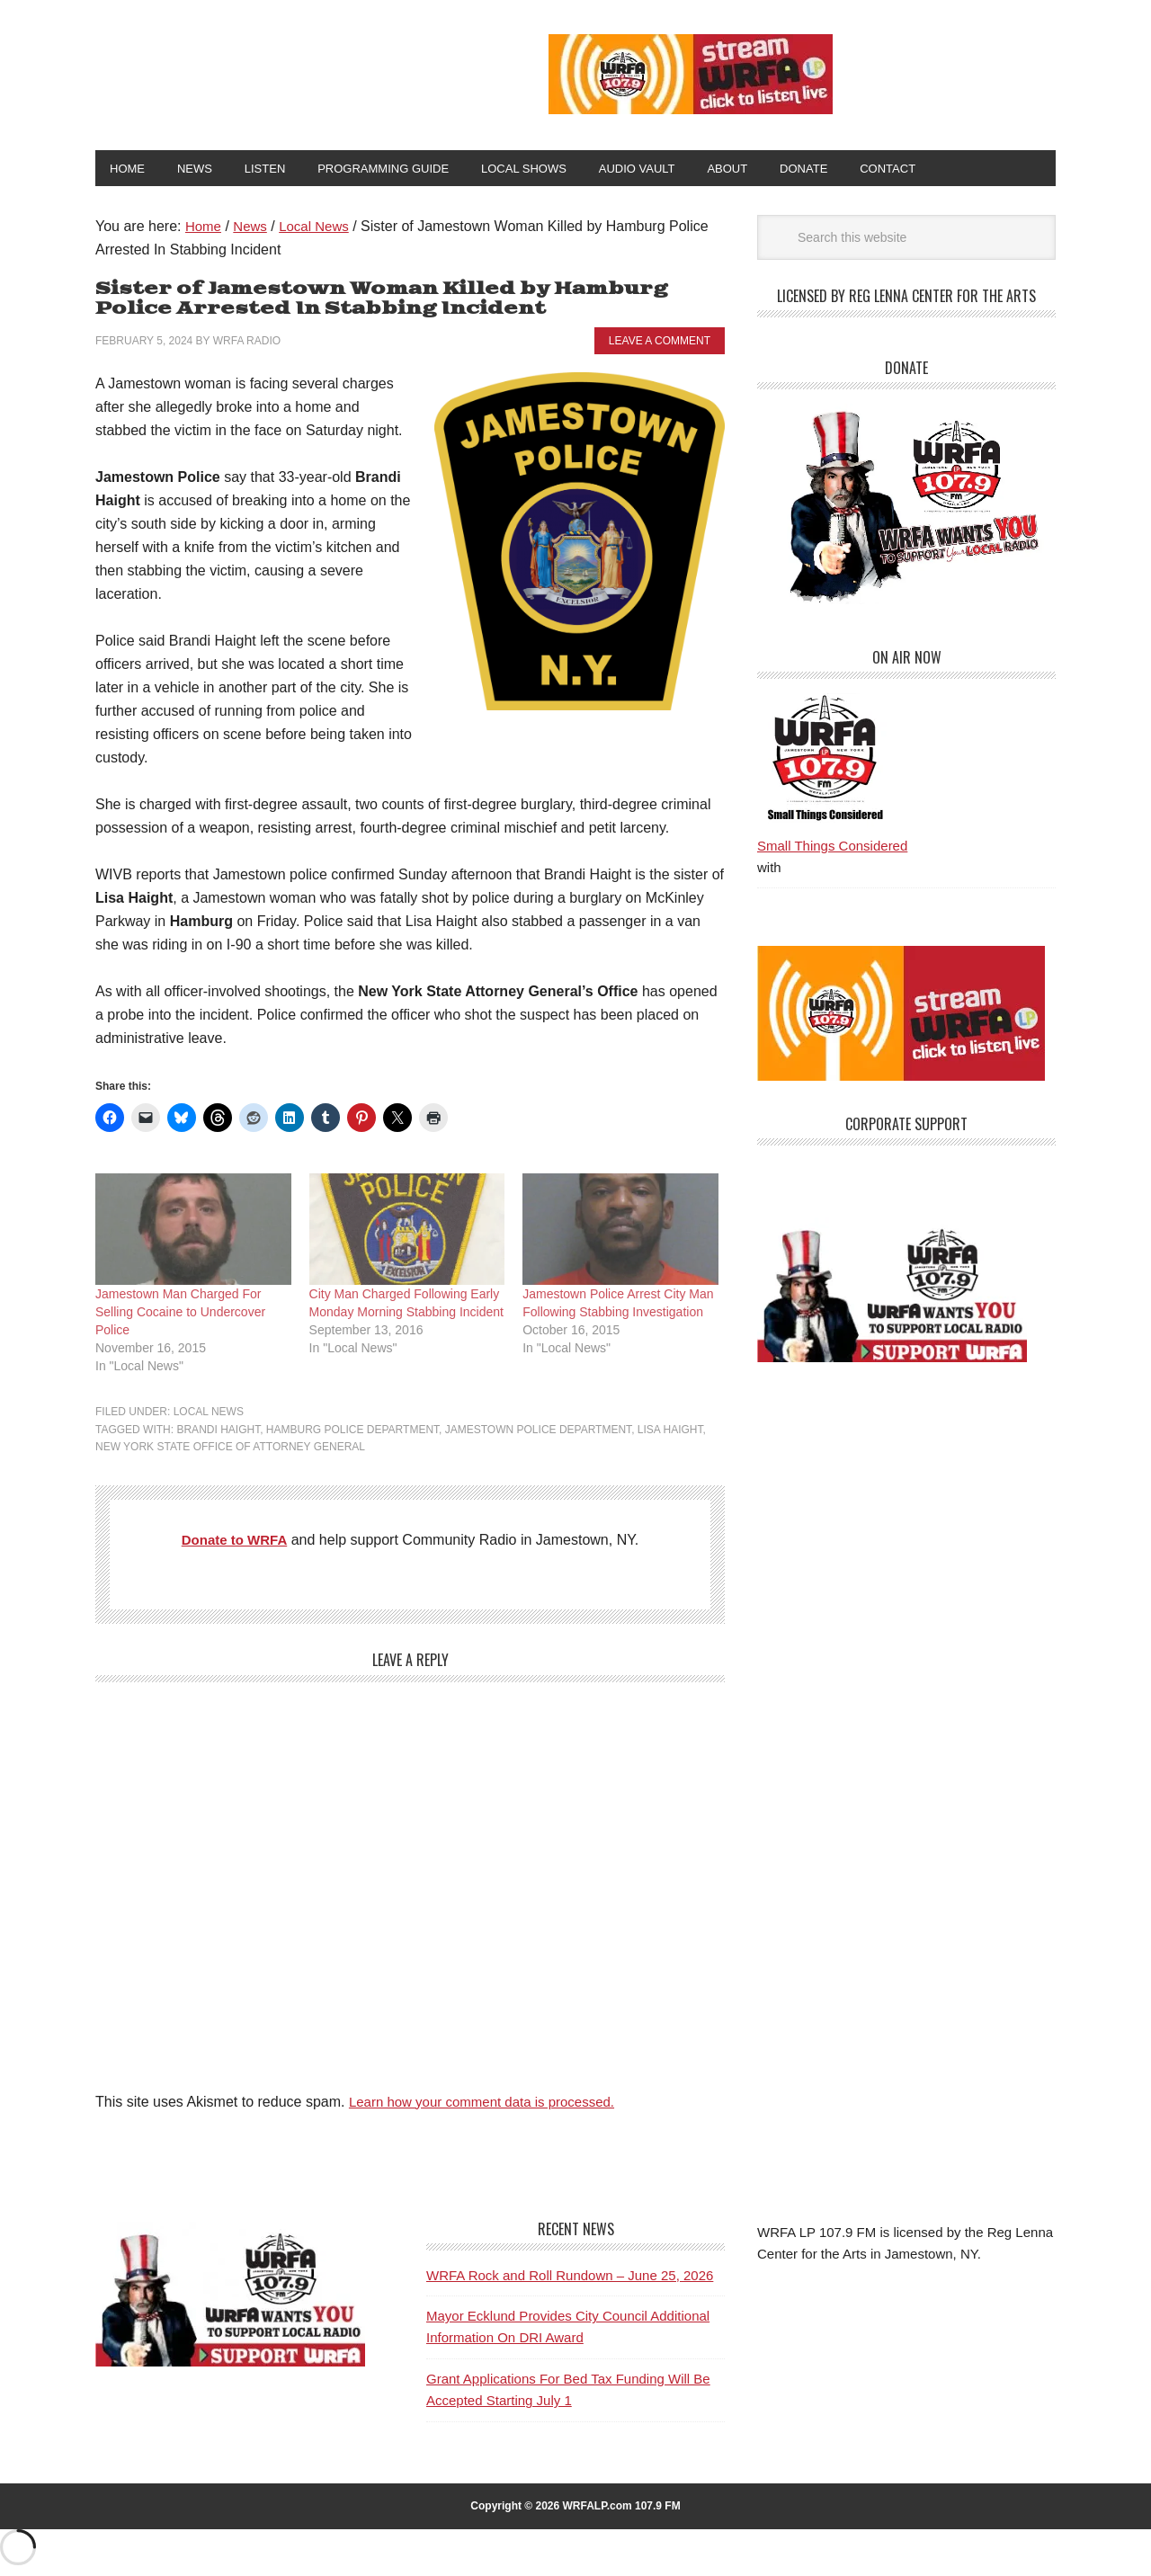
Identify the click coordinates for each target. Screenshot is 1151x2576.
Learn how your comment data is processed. (490, 2105)
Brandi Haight (218, 1433)
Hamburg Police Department (352, 1433)
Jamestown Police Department (538, 1433)
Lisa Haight (670, 1433)
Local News (209, 1415)
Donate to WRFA (234, 1543)
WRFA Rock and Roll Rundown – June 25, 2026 (569, 2278)
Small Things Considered (832, 849)
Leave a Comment (659, 344)
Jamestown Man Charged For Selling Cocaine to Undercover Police (180, 1315)
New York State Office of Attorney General (230, 1450)
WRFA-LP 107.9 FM (281, 70)
